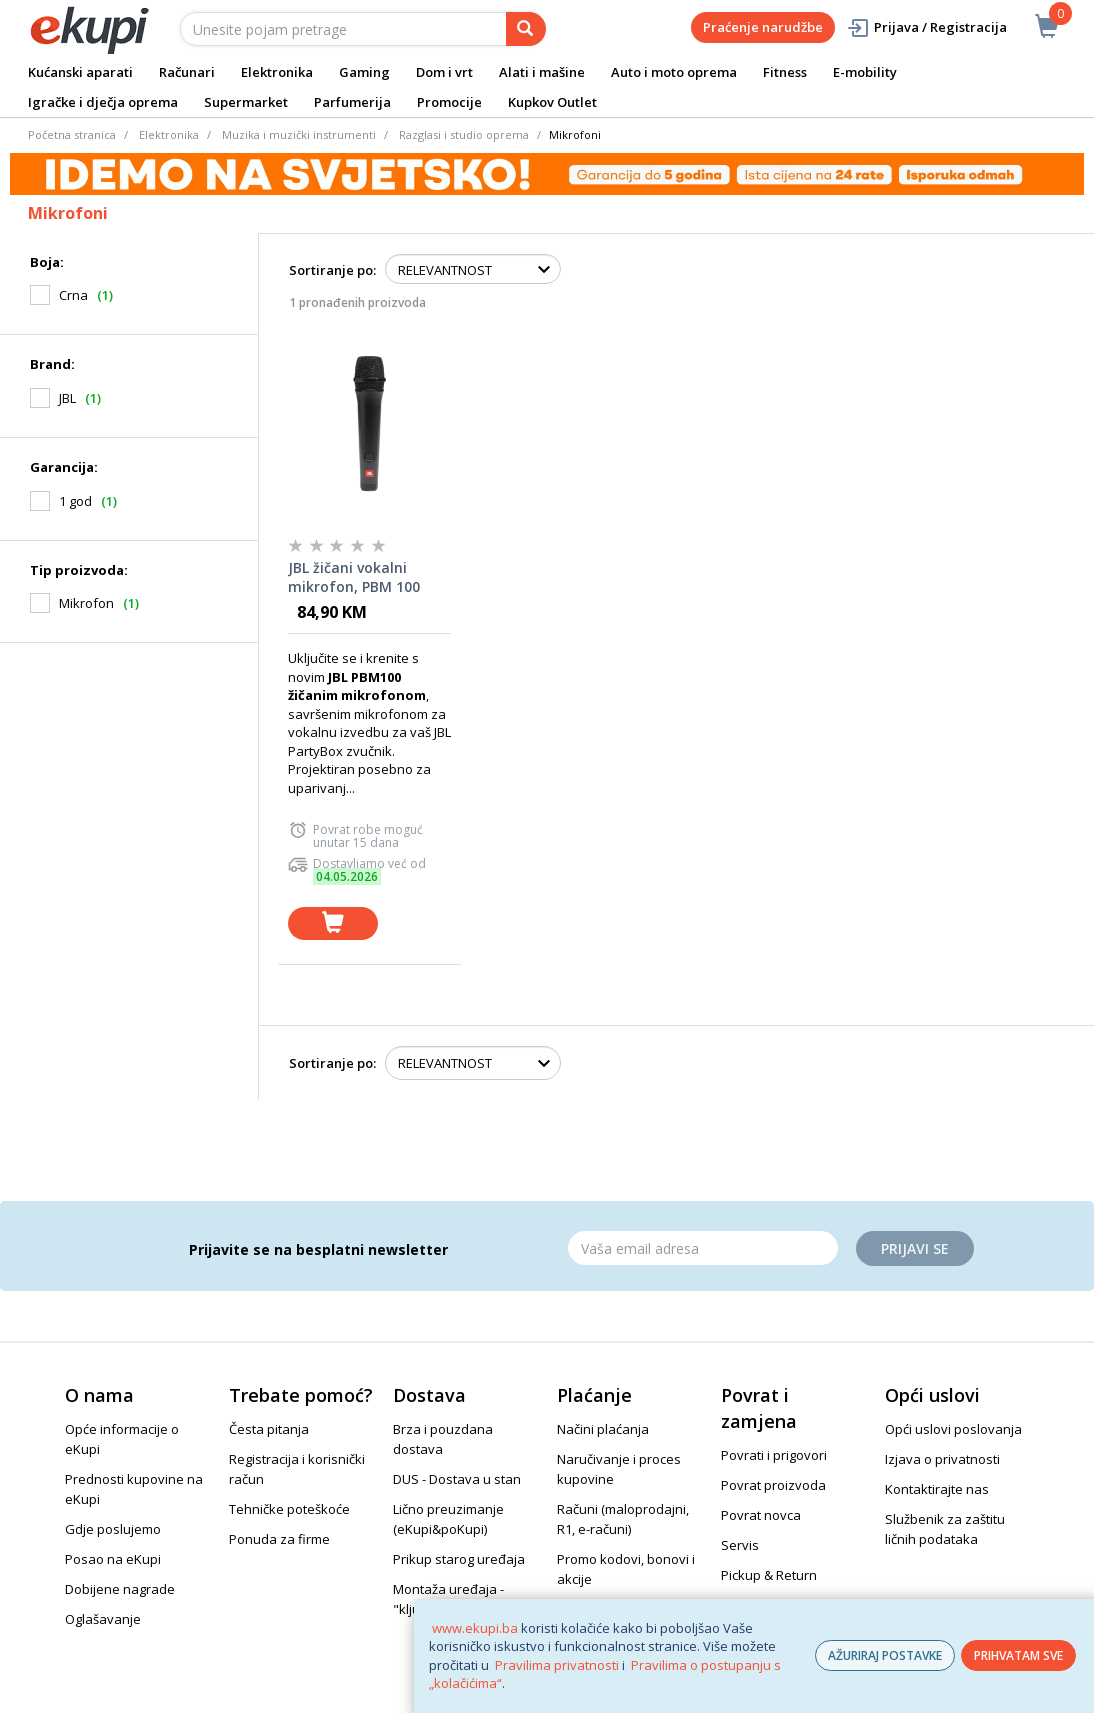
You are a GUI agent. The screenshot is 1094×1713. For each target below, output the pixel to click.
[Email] (703, 1248)
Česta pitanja (269, 1429)
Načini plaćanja (603, 1429)
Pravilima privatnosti (557, 1665)
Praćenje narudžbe (763, 27)
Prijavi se (915, 1248)
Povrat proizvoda (773, 1485)
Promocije (449, 102)
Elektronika (277, 72)
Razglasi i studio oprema (464, 134)
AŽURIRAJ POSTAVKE (885, 1655)
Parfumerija (352, 102)
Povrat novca (761, 1515)
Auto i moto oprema (674, 72)
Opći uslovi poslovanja (953, 1429)
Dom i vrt (444, 72)
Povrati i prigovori (774, 1455)
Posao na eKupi (113, 1559)
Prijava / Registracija (926, 27)
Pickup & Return (769, 1575)
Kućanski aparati (80, 72)
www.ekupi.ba (475, 1628)
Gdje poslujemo (113, 1529)
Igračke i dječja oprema (103, 102)
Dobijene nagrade (120, 1589)
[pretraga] (526, 29)
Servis (740, 1545)
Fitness (785, 72)
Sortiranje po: (332, 270)
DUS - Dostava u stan (457, 1479)
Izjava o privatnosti (942, 1459)
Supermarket (246, 102)
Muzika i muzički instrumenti (299, 134)
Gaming (364, 72)
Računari (187, 72)
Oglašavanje (103, 1619)
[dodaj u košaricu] (333, 923)
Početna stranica (72, 134)
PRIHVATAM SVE (1018, 1655)
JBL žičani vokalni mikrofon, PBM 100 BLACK (354, 578)
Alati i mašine (542, 72)
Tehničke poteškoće (289, 1509)
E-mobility (865, 72)
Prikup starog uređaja (459, 1559)
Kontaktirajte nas (937, 1489)
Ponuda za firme (279, 1539)
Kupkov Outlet (552, 102)
